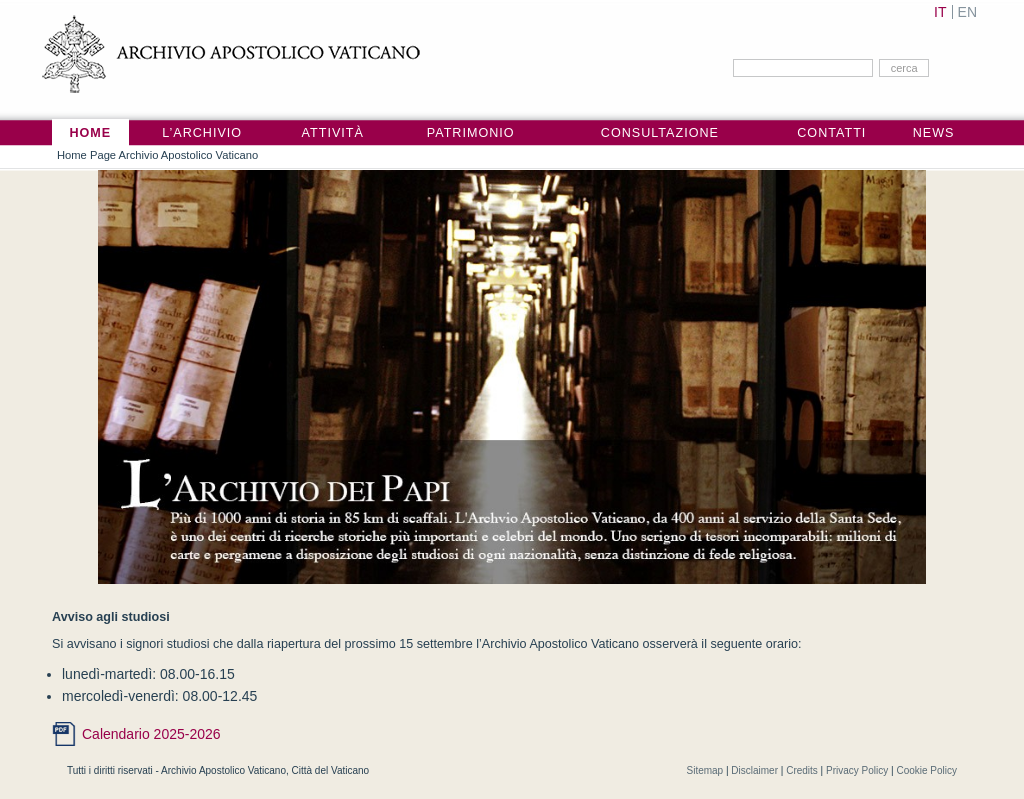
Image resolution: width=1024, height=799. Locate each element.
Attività (333, 133)
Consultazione (660, 133)
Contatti (831, 133)
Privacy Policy (857, 770)
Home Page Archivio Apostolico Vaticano (157, 155)
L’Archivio (202, 133)
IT (940, 12)
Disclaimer (754, 770)
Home (90, 133)
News (934, 133)
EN (967, 12)
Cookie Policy (926, 770)
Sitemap (704, 770)
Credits (802, 770)
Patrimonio (471, 133)
